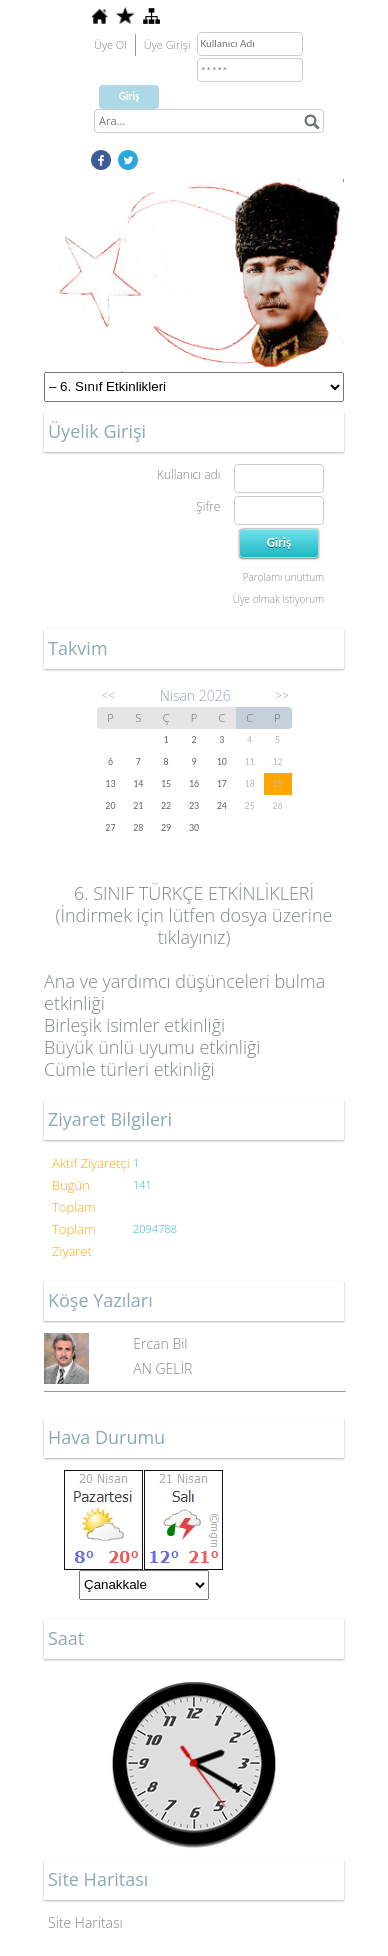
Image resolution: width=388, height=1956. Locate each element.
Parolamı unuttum (283, 577)
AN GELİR (162, 1368)
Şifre (208, 506)
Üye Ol (110, 44)
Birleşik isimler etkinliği (134, 1025)
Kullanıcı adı (188, 474)
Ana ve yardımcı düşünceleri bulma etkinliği (184, 992)
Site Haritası (85, 1922)
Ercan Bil (160, 1343)
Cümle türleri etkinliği (129, 1069)
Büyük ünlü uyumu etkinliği (152, 1047)
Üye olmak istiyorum (278, 599)
